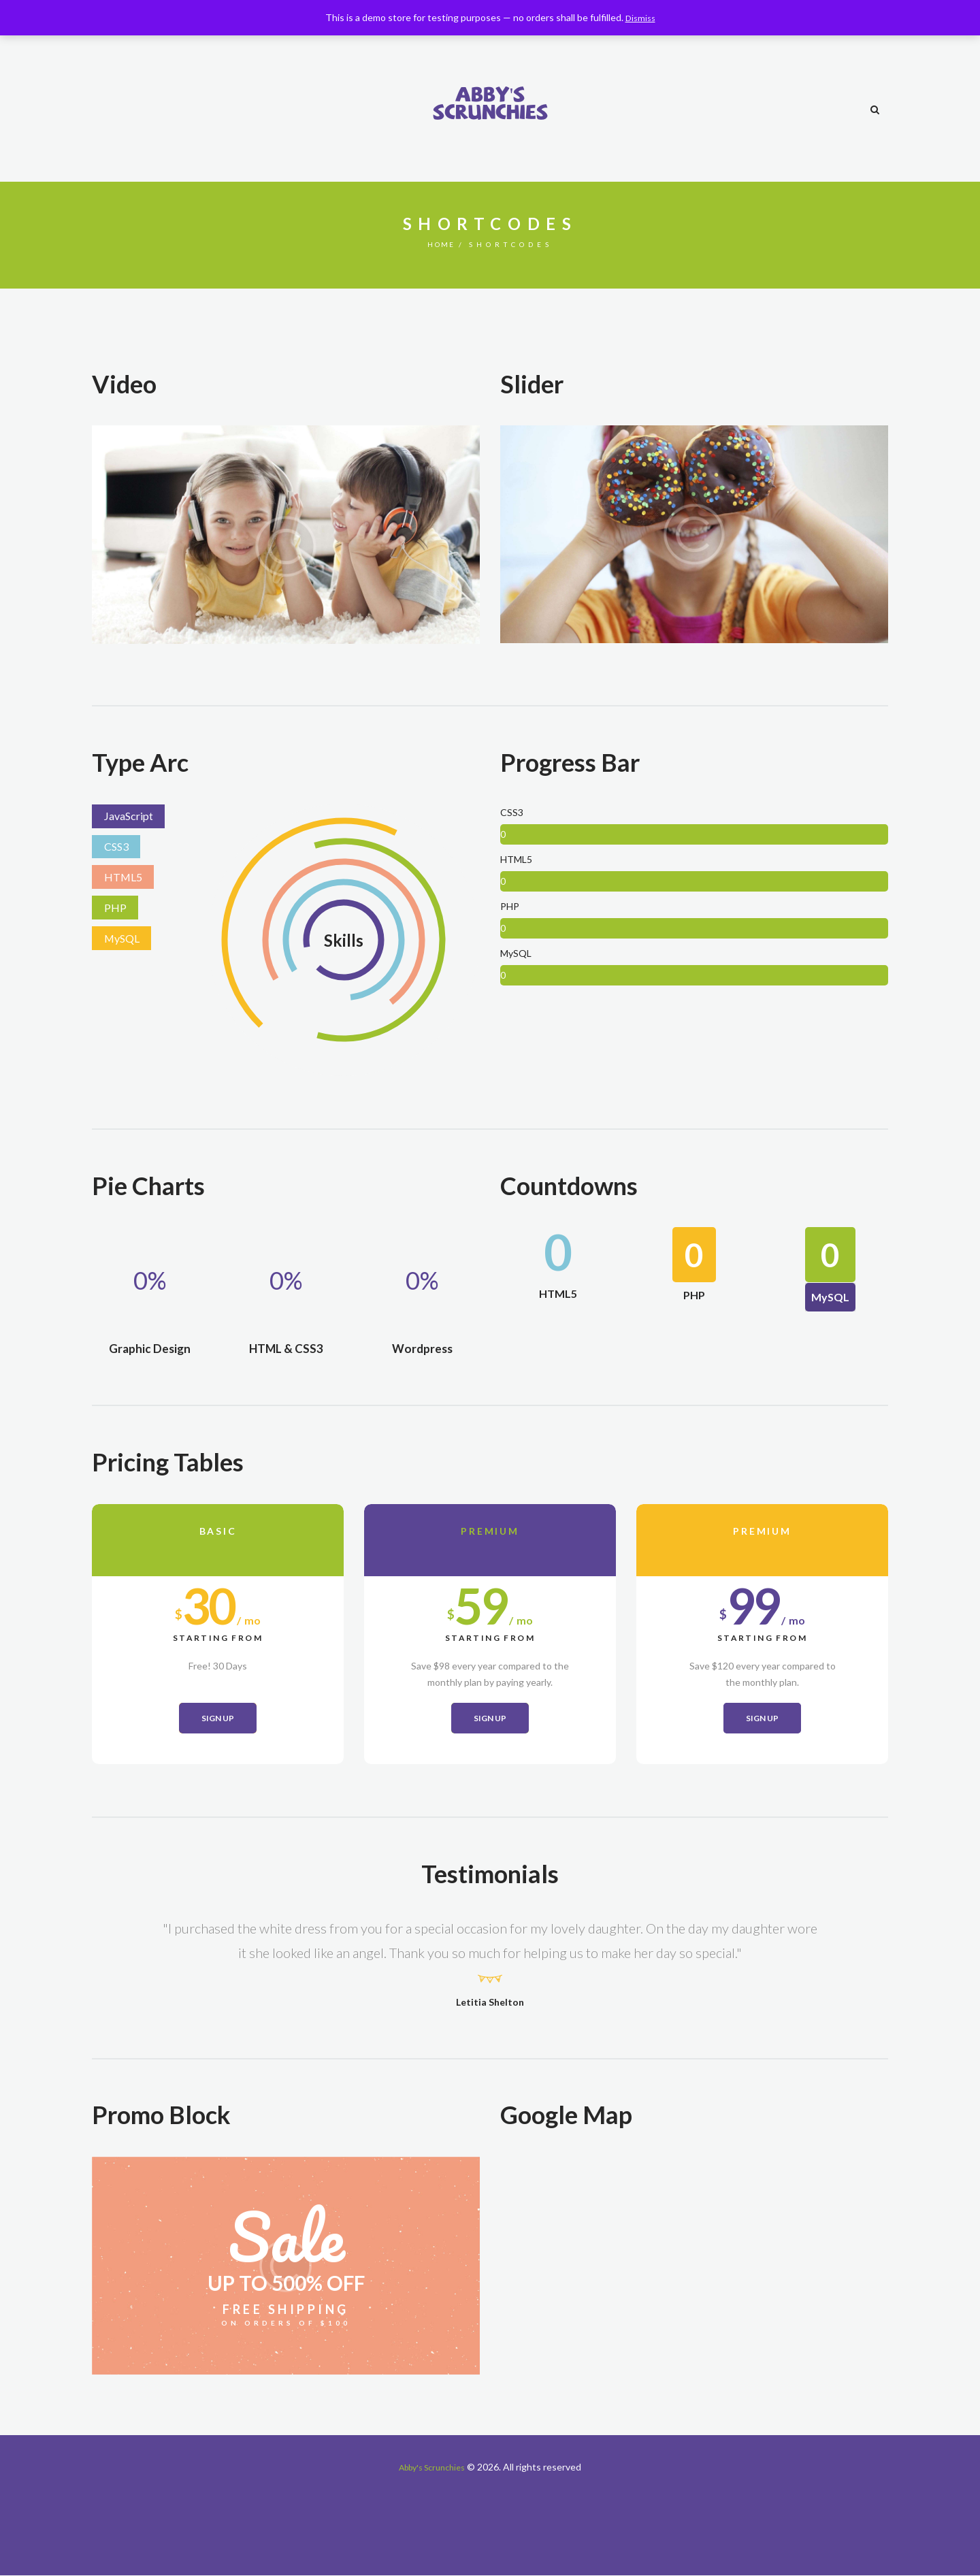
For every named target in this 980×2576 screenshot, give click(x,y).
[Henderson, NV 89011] (694, 2266)
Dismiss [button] (640, 17)
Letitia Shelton (490, 2001)
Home (441, 244)
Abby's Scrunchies (432, 2467)
